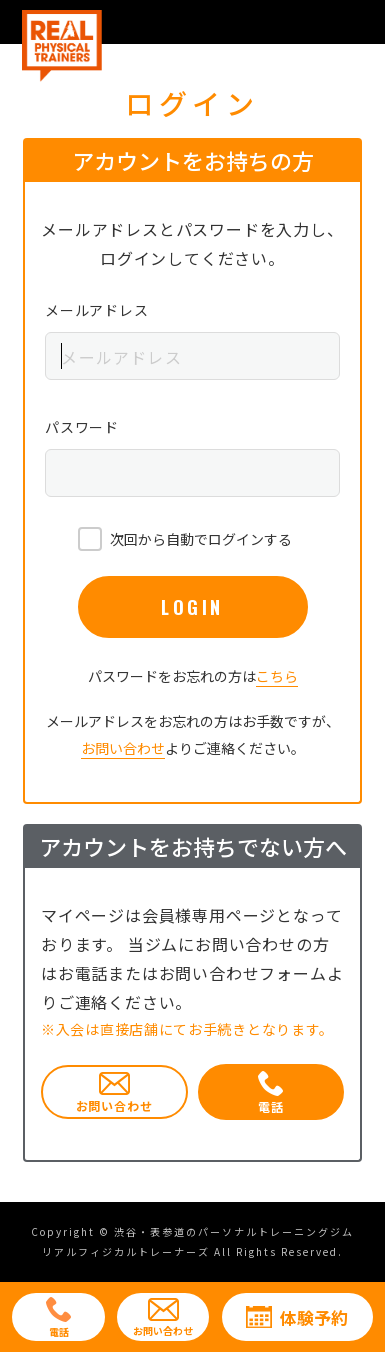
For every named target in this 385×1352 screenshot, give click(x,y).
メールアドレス (96, 310)
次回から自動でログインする (201, 539)
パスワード (82, 427)
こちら (277, 676)
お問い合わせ (123, 748)
